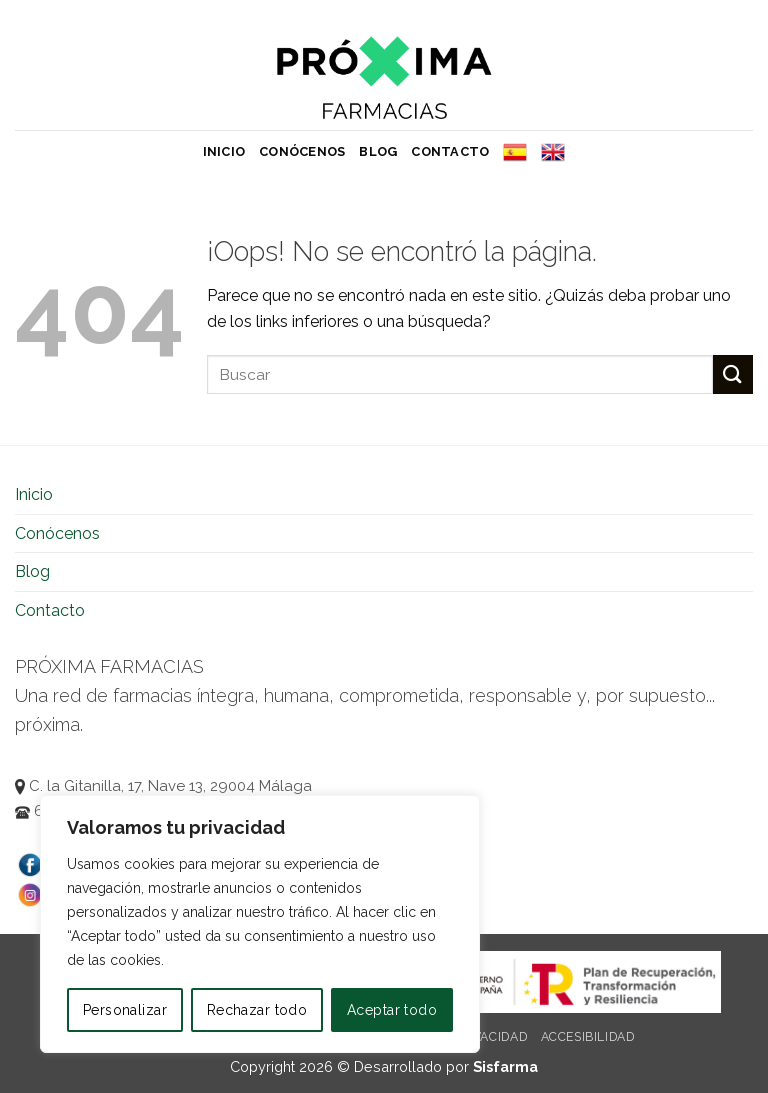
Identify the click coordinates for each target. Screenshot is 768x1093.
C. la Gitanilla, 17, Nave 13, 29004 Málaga (163, 786)
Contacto (450, 151)
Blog (378, 151)
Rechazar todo (257, 1010)
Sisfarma (505, 1066)
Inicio (224, 151)
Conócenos (302, 151)
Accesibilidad (588, 1036)
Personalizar (125, 1010)
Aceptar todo (392, 1010)
